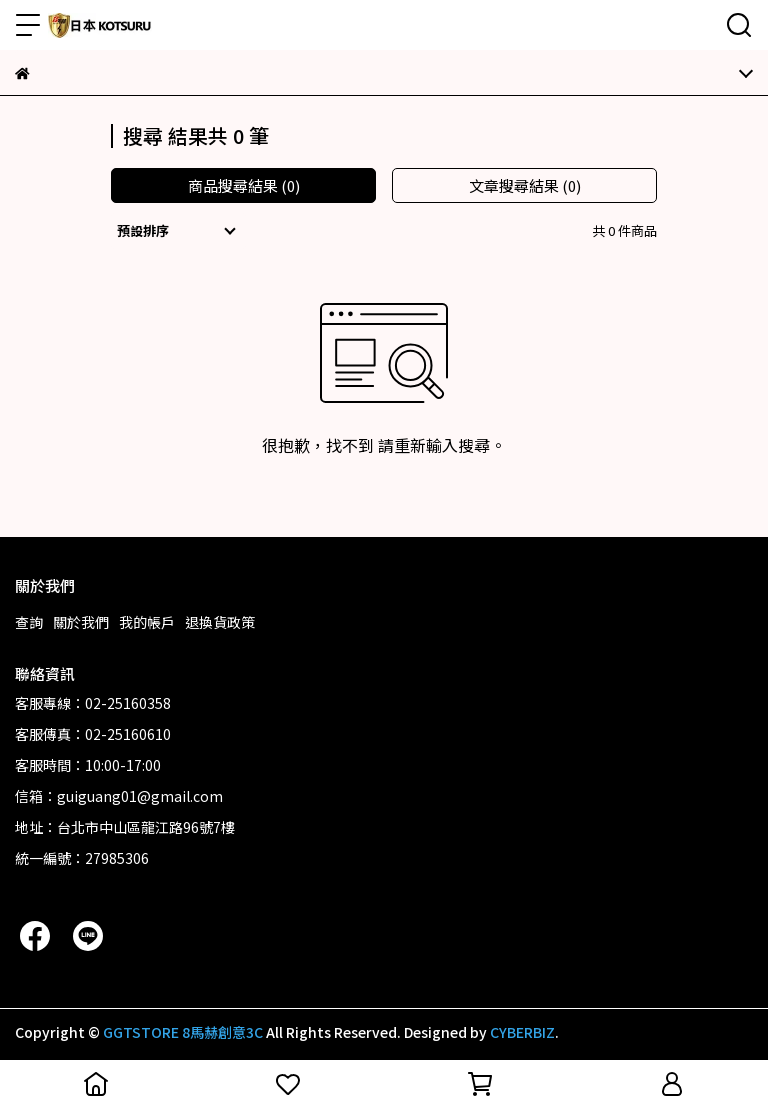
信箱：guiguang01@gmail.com (119, 796)
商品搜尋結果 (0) (244, 185)
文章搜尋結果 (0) (525, 185)
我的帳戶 (147, 622)
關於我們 (81, 622)
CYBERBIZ (522, 1032)
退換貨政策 (220, 622)
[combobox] (178, 231)
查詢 (29, 622)
